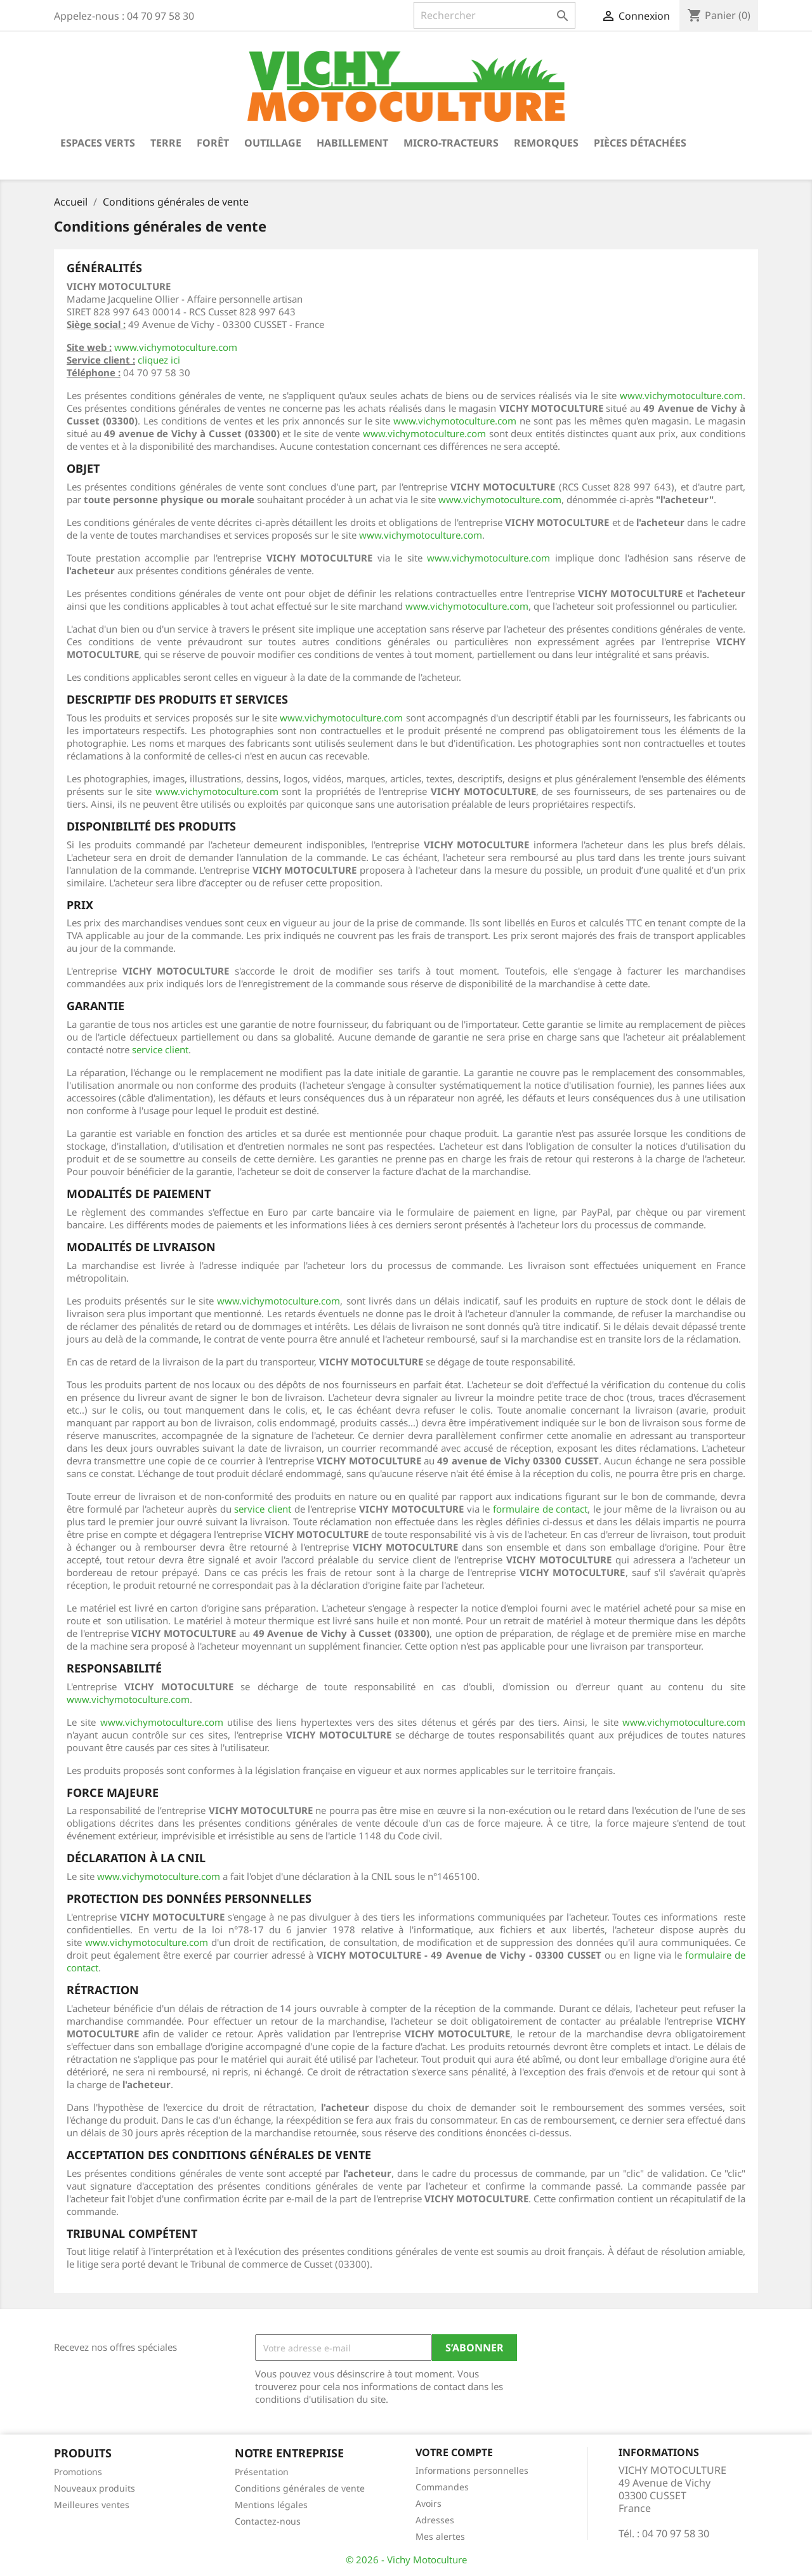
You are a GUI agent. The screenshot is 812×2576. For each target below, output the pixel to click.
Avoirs (429, 2503)
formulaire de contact (540, 1508)
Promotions (78, 2472)
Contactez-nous (268, 2521)
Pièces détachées (640, 143)
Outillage (272, 143)
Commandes (442, 2487)
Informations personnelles (472, 2470)
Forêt (213, 143)
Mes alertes (440, 2536)
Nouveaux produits (94, 2488)
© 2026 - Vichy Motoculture (406, 2559)
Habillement (352, 143)
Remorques (546, 143)
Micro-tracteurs (451, 143)
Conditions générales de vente (300, 2488)
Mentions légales (271, 2505)
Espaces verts (97, 143)
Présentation (262, 2472)
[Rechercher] (494, 15)
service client (160, 1049)
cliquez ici (159, 359)
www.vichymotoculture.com (175, 347)
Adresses (435, 2520)
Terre (165, 143)
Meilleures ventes (91, 2505)
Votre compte (454, 2452)
